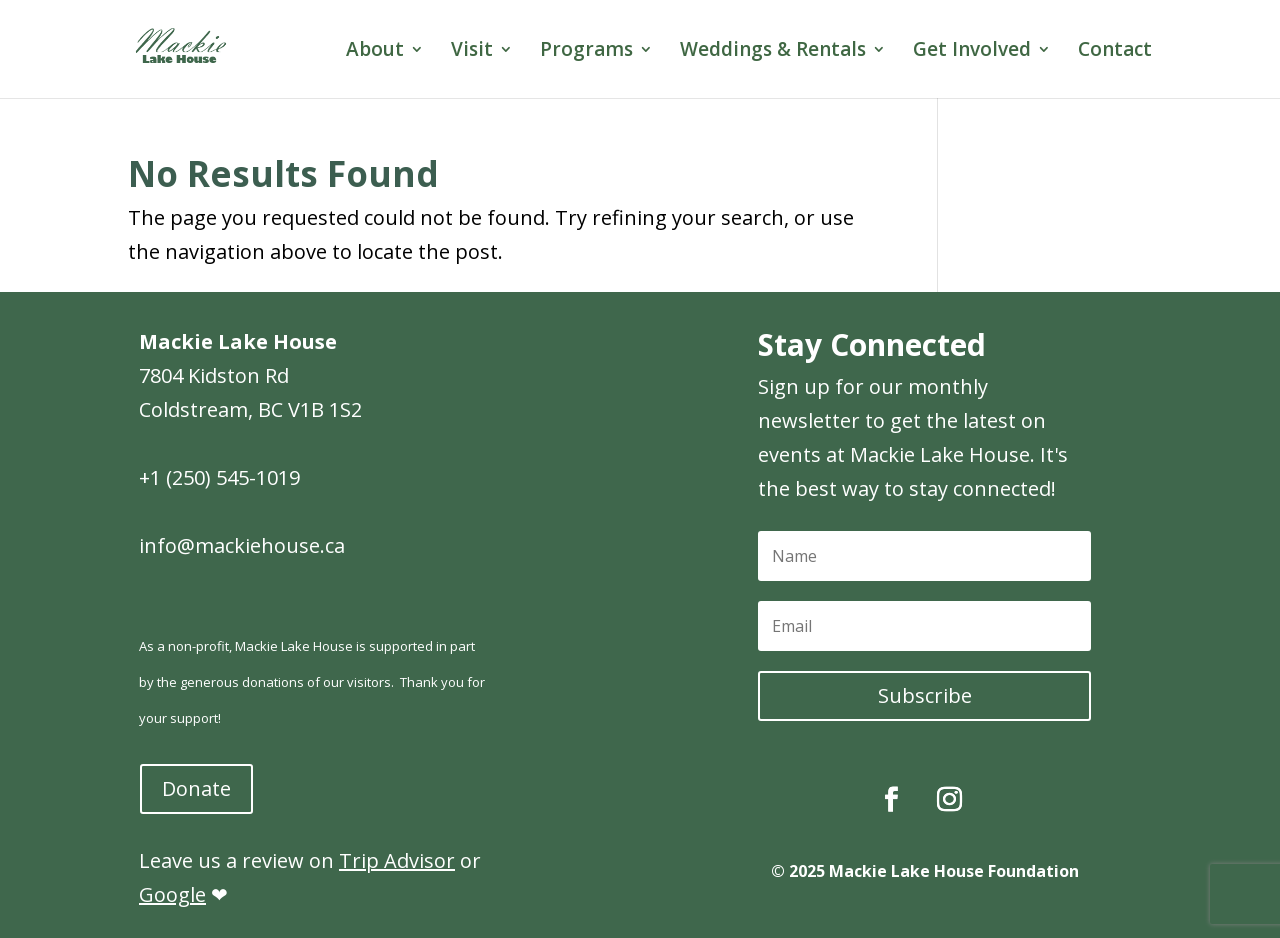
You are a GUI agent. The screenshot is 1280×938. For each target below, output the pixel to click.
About (375, 52)
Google (172, 894)
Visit (472, 52)
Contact (1115, 52)
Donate (196, 788)
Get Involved (972, 52)
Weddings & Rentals (773, 52)
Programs (586, 52)
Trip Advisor (397, 860)
